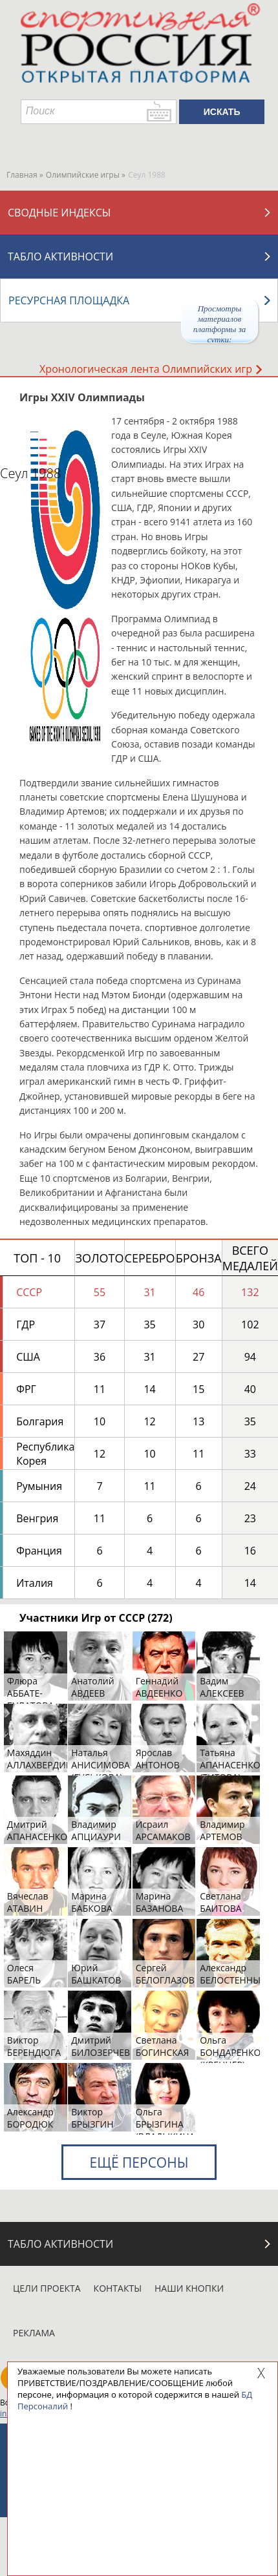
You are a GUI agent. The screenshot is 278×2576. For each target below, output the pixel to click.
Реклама (34, 2333)
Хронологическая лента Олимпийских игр (150, 369)
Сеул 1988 (30, 473)
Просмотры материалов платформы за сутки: (219, 323)
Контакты (118, 2288)
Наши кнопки (189, 2288)
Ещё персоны (138, 2162)
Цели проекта (47, 2288)
